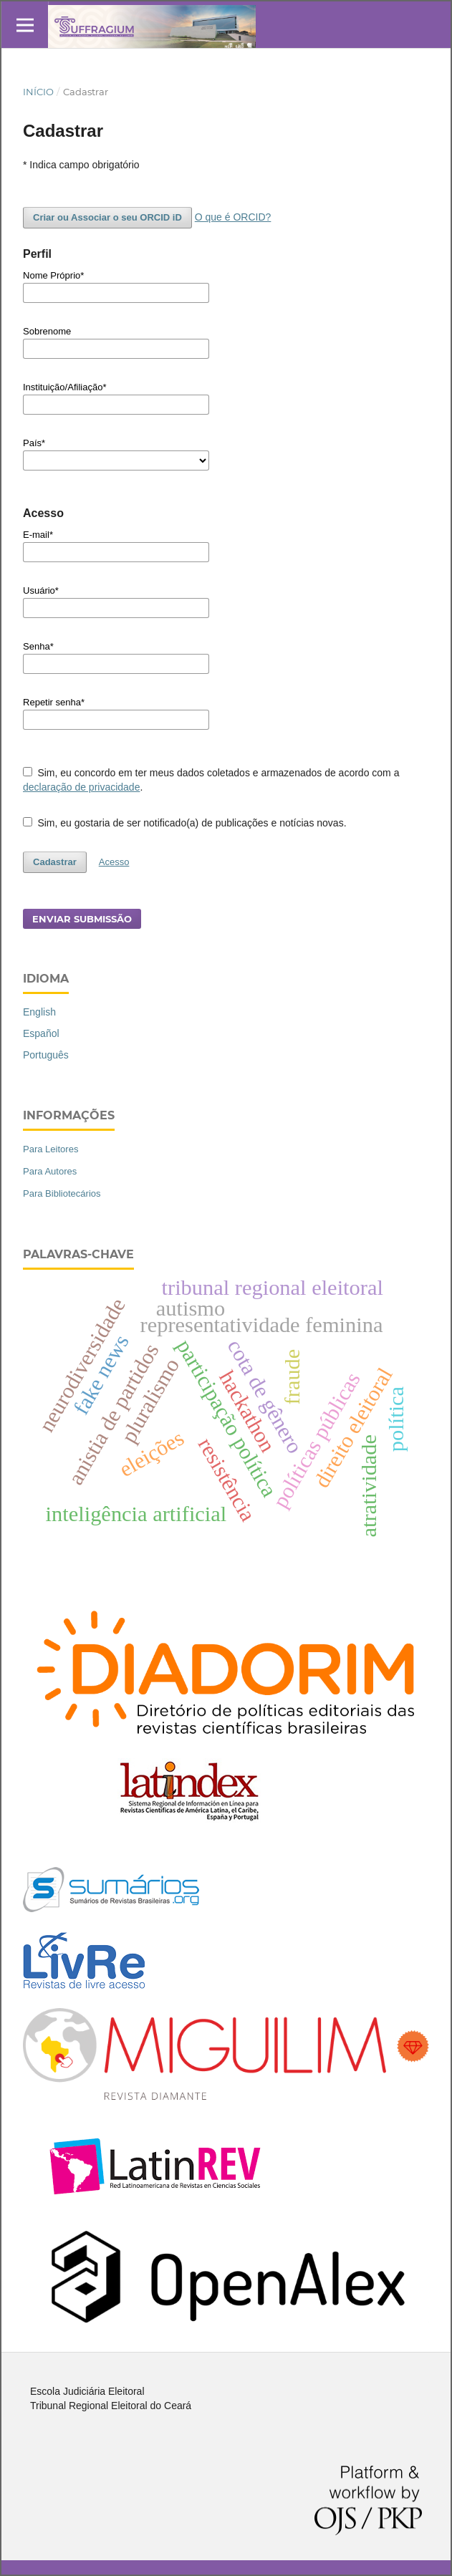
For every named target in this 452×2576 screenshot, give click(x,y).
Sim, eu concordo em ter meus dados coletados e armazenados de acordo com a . (211, 780)
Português (46, 1055)
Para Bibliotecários (62, 1193)
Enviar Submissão (82, 919)
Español (41, 1033)
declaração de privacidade (81, 787)
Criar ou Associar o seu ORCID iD (107, 217)
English (39, 1012)
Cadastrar (55, 862)
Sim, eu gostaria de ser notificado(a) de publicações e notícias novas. (185, 823)
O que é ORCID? (233, 217)
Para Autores (50, 1171)
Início (38, 91)
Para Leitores (50, 1149)
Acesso (114, 862)
